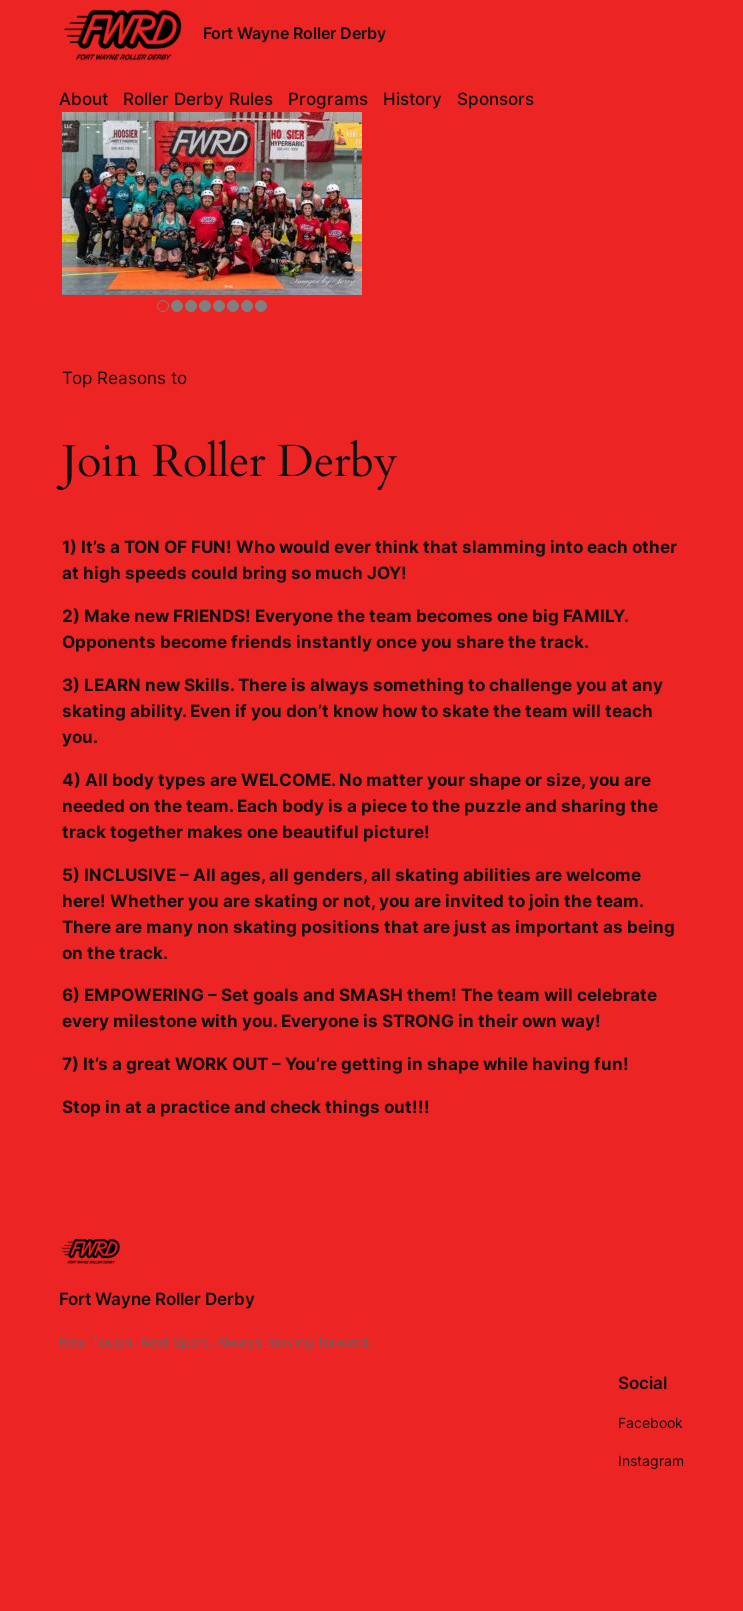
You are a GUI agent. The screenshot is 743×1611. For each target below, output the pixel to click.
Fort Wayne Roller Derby (294, 33)
